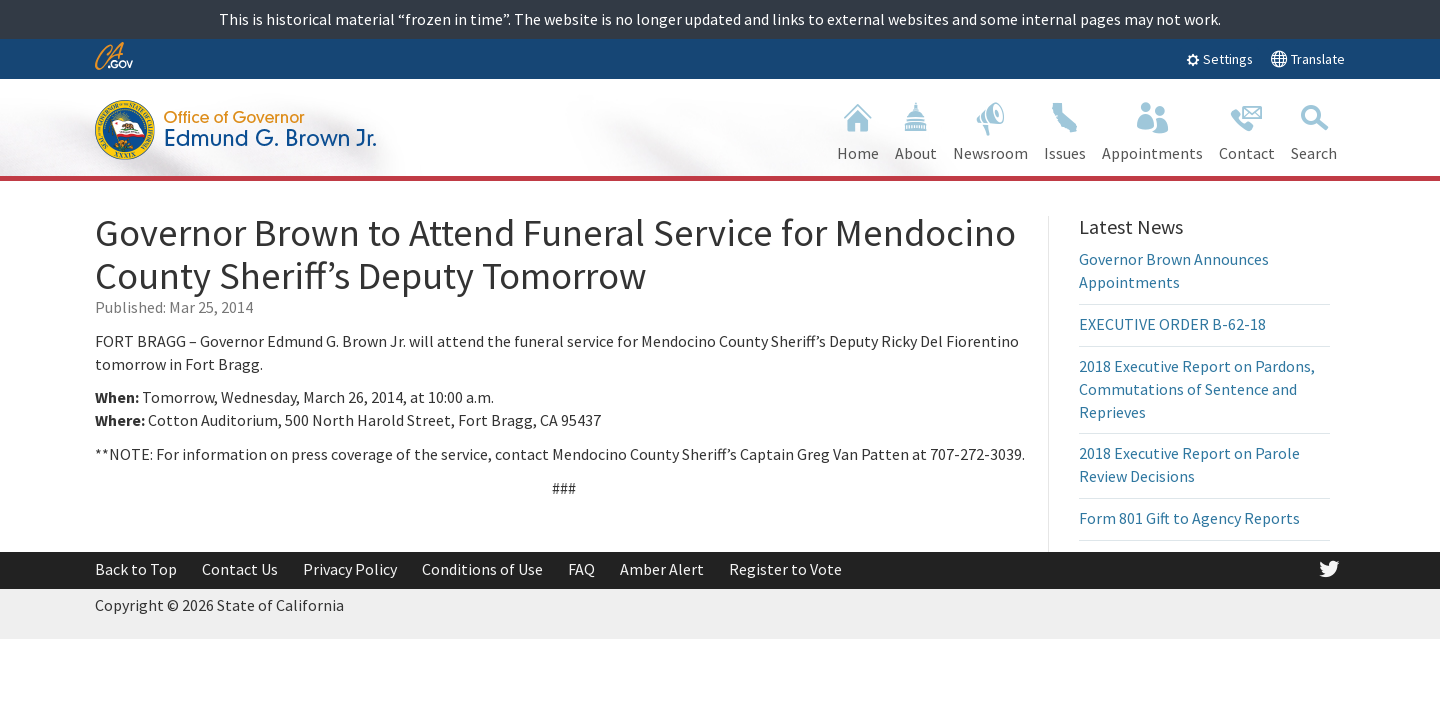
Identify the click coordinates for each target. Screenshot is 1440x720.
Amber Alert (662, 569)
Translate (1307, 58)
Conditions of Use (482, 569)
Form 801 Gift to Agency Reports (1189, 518)
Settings (1219, 59)
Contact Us (240, 569)
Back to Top (136, 569)
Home (858, 129)
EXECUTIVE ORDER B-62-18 (1172, 324)
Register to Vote (785, 569)
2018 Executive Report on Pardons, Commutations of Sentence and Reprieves (1197, 389)
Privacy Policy (350, 569)
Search (1314, 129)
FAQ (581, 569)
